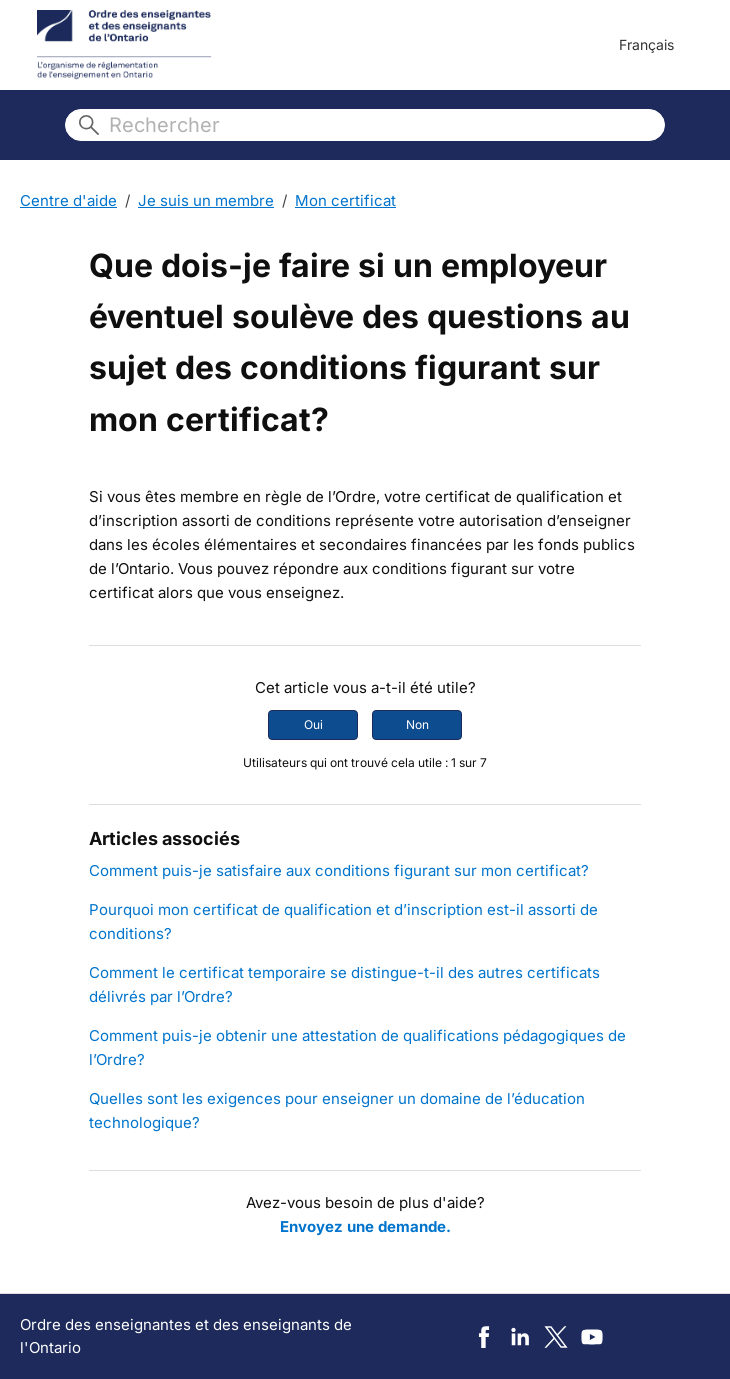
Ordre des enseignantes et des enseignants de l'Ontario (186, 1336)
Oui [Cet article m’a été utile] (313, 724)
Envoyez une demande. (365, 1226)
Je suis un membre (206, 200)
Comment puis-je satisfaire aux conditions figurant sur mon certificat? (339, 870)
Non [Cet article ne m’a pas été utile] (417, 724)
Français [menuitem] (646, 44)
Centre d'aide (68, 200)
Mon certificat (345, 200)
